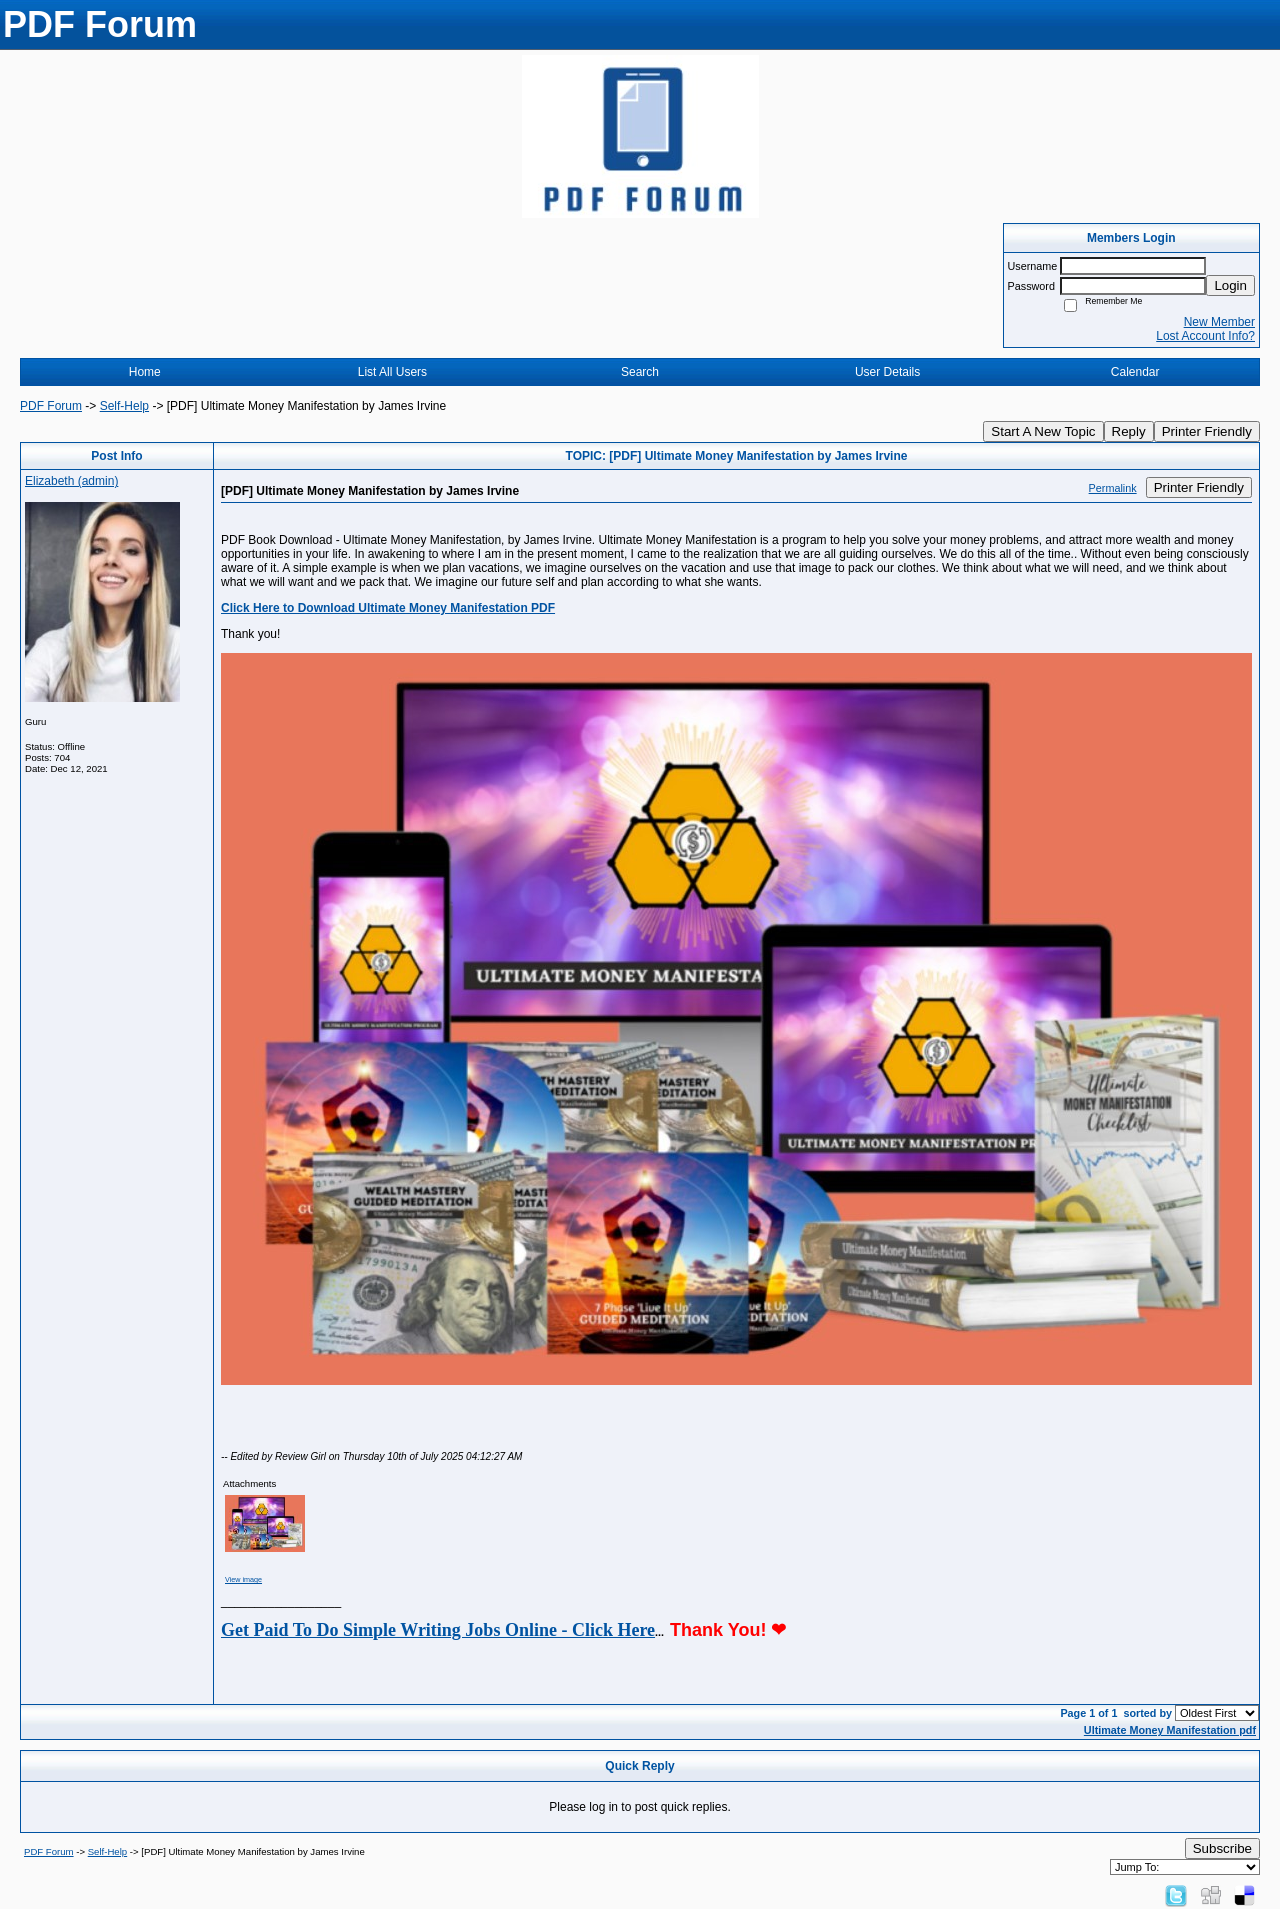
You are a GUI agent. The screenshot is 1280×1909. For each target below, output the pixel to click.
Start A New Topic (1043, 431)
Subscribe (1222, 1848)
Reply (1129, 431)
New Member (1219, 322)
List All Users (392, 372)
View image (243, 1579)
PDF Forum (51, 406)
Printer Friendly (1207, 431)
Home (145, 372)
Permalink (1113, 488)
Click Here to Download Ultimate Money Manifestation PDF (388, 608)
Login (1230, 285)
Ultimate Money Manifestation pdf (1170, 1730)
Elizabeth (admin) (71, 481)
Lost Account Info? (1205, 336)
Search (640, 372)
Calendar (1135, 372)
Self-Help (124, 406)
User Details (887, 372)
